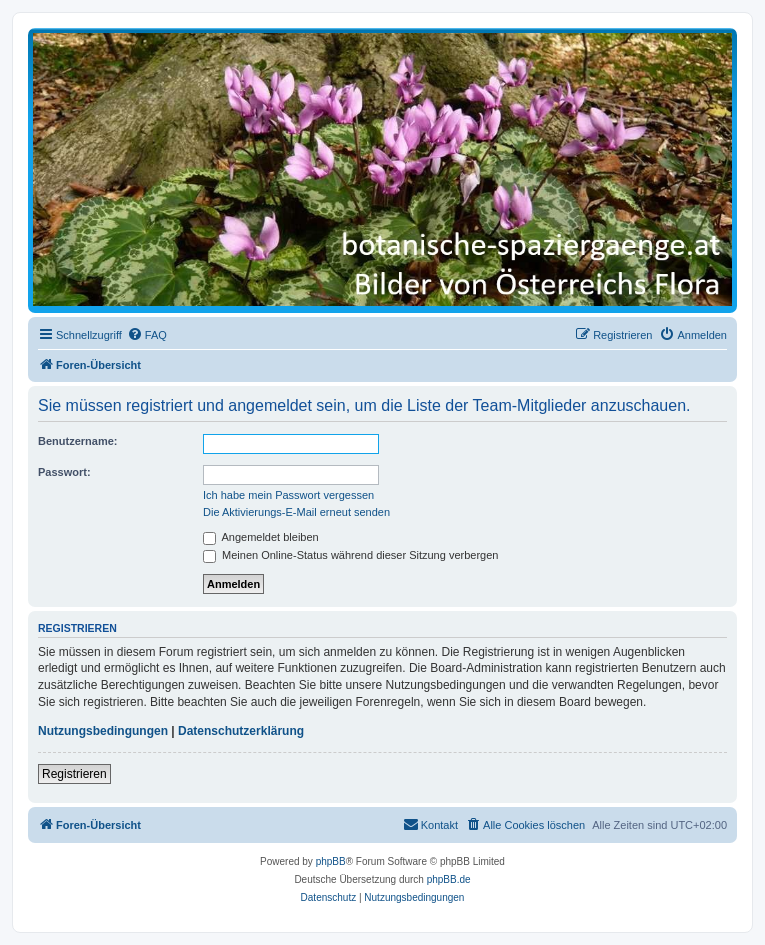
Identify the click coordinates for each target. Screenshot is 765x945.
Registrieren (74, 774)
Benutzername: (77, 441)
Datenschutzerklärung (241, 731)
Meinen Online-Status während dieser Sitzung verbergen (350, 555)
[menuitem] (147, 335)
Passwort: (64, 472)
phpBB (331, 861)
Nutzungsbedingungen (103, 731)
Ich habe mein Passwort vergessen (288, 495)
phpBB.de (449, 879)
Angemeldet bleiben (261, 537)
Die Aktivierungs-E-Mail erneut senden (296, 512)
